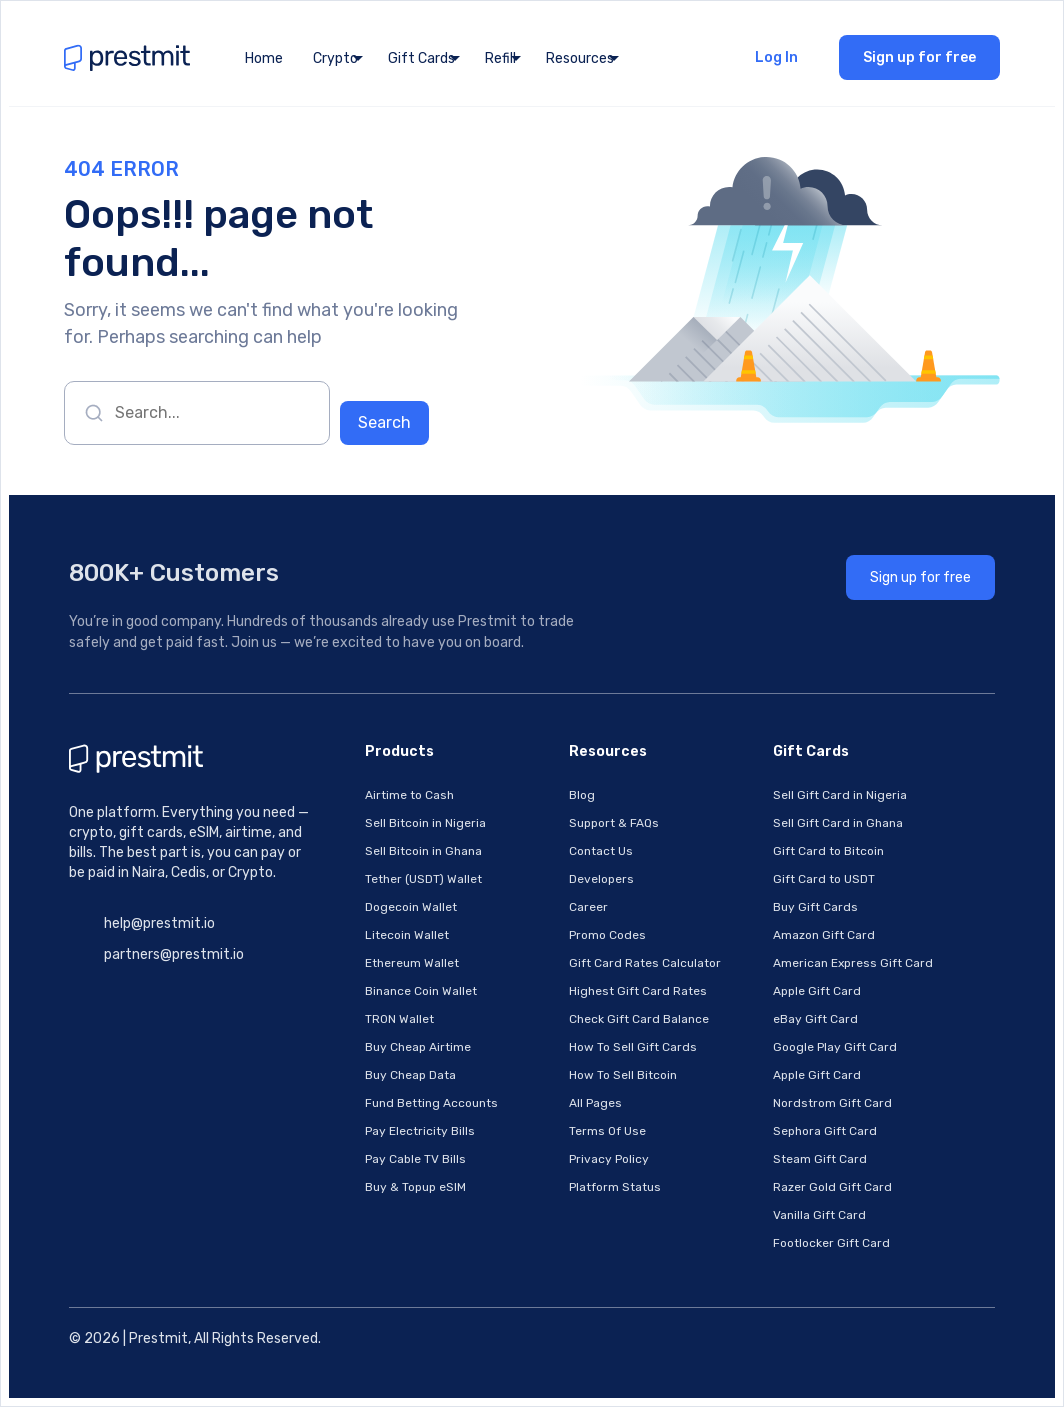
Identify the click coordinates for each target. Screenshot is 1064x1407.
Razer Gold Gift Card (832, 1187)
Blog (582, 795)
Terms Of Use (607, 1131)
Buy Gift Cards (815, 907)
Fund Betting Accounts (431, 1103)
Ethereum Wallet (412, 963)
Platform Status (615, 1187)
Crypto (335, 58)
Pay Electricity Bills (420, 1131)
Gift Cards (421, 58)
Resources (580, 58)
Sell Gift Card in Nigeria (840, 795)
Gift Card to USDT (824, 879)
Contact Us (601, 851)
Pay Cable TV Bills (415, 1159)
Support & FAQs (614, 823)
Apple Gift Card (817, 991)
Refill (500, 58)
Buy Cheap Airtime (418, 1047)
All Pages (595, 1103)
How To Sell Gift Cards (633, 1047)
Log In (776, 57)
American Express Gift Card (853, 963)
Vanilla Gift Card (819, 1215)
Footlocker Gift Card (831, 1243)
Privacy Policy (609, 1159)
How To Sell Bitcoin (623, 1075)
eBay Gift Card (815, 1019)
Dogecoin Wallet (411, 907)
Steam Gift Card (820, 1159)
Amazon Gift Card (824, 935)
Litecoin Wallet (407, 935)
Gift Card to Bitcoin (828, 851)
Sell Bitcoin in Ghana (423, 851)
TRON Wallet (399, 1019)
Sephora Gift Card (825, 1131)
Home (264, 58)
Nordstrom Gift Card (832, 1103)
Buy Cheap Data (410, 1075)
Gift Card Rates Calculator (645, 963)
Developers (601, 879)
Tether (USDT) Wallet (423, 879)
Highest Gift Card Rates (638, 991)
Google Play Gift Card (835, 1047)
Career (588, 907)
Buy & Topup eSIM (415, 1187)
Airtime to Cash (409, 795)
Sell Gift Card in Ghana (838, 823)
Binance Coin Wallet (421, 991)
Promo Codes (607, 935)
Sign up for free (919, 57)
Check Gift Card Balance (639, 1019)
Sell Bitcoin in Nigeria (425, 823)
